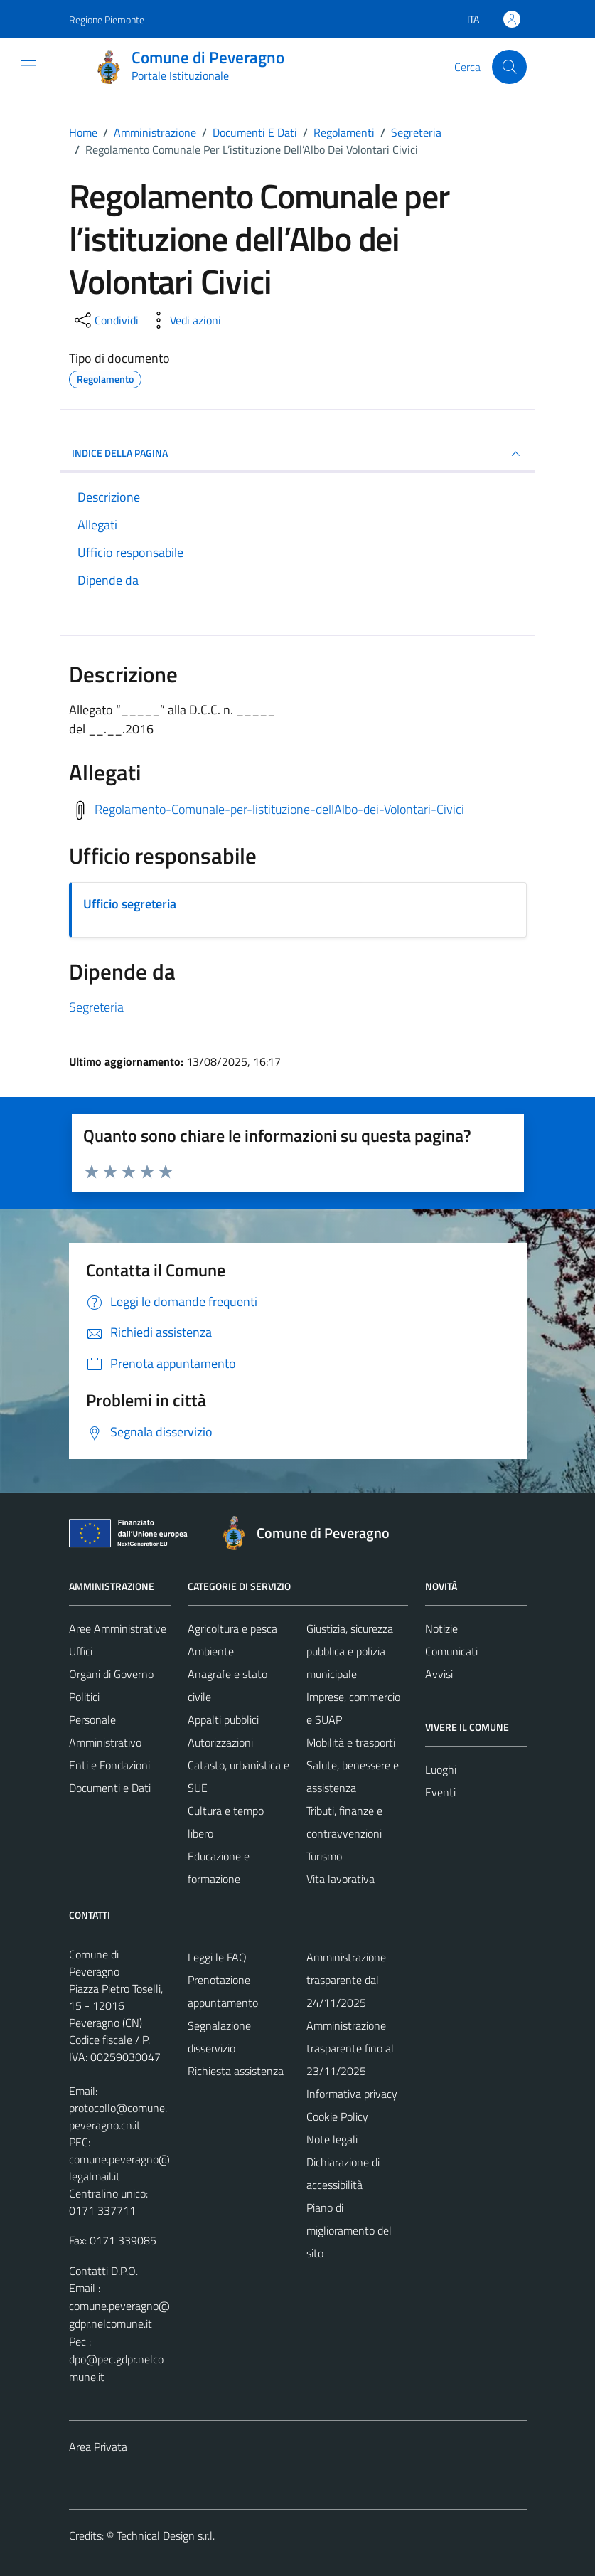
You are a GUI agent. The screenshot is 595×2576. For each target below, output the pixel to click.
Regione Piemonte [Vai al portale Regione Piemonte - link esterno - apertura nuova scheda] (106, 19)
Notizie (441, 1628)
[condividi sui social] (105, 320)
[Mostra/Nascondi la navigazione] (28, 65)
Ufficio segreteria (129, 903)
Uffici (80, 1651)
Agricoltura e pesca (232, 1628)
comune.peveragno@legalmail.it (119, 2168)
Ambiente (211, 1651)
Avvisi (439, 1673)
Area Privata (98, 2446)
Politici (84, 1696)
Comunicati (451, 1651)
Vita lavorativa (340, 1878)
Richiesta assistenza (236, 2070)
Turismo (324, 1856)
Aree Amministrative (117, 1628)
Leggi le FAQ (217, 1957)
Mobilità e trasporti (350, 1742)
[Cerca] (509, 67)
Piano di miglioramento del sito (349, 2230)
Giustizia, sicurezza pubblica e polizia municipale (349, 1651)
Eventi (440, 1792)
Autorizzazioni (220, 1742)
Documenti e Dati (110, 1787)
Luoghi (440, 1769)
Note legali (332, 2139)
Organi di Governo (111, 1673)
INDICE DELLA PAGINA (298, 453)
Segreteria (96, 1007)
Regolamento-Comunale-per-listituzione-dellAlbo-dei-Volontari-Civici (279, 809)
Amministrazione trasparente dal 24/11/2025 (346, 1980)
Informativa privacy (351, 2093)
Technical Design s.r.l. (166, 2535)
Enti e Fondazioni (109, 1765)
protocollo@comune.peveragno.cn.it (118, 2116)
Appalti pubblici (223, 1719)
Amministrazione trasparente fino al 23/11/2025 (350, 2048)
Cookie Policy (337, 2116)
